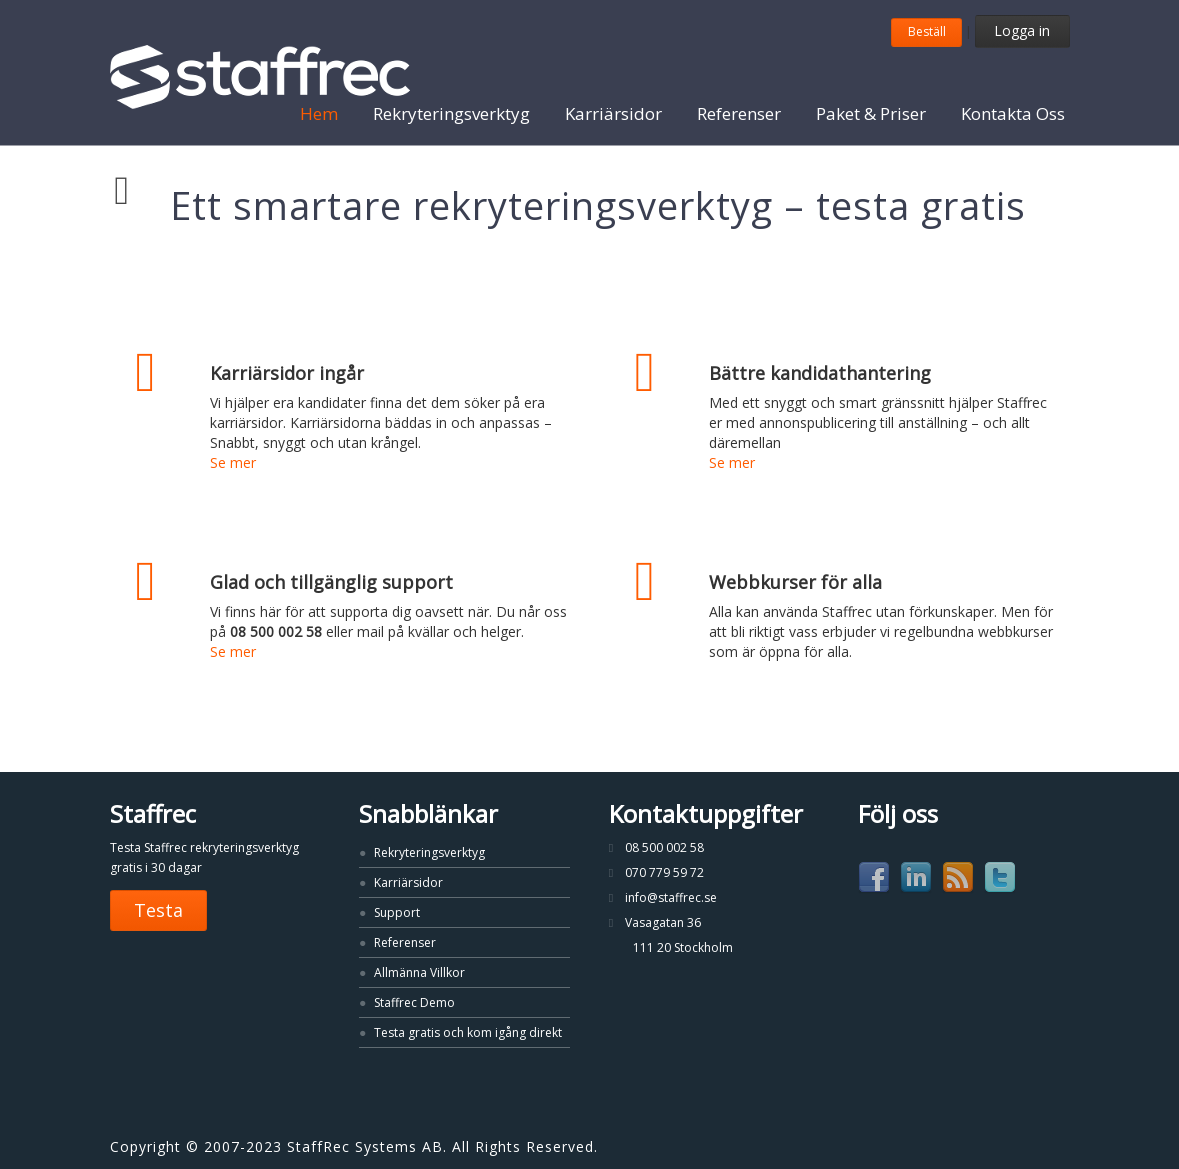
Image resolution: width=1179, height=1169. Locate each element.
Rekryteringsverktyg (451, 113)
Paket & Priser (871, 113)
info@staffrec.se (671, 897)
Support (397, 912)
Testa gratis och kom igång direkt (468, 1032)
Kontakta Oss (1013, 113)
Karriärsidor (613, 113)
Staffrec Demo (414, 1002)
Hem (319, 113)
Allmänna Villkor (419, 972)
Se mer (233, 462)
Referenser (739, 113)
